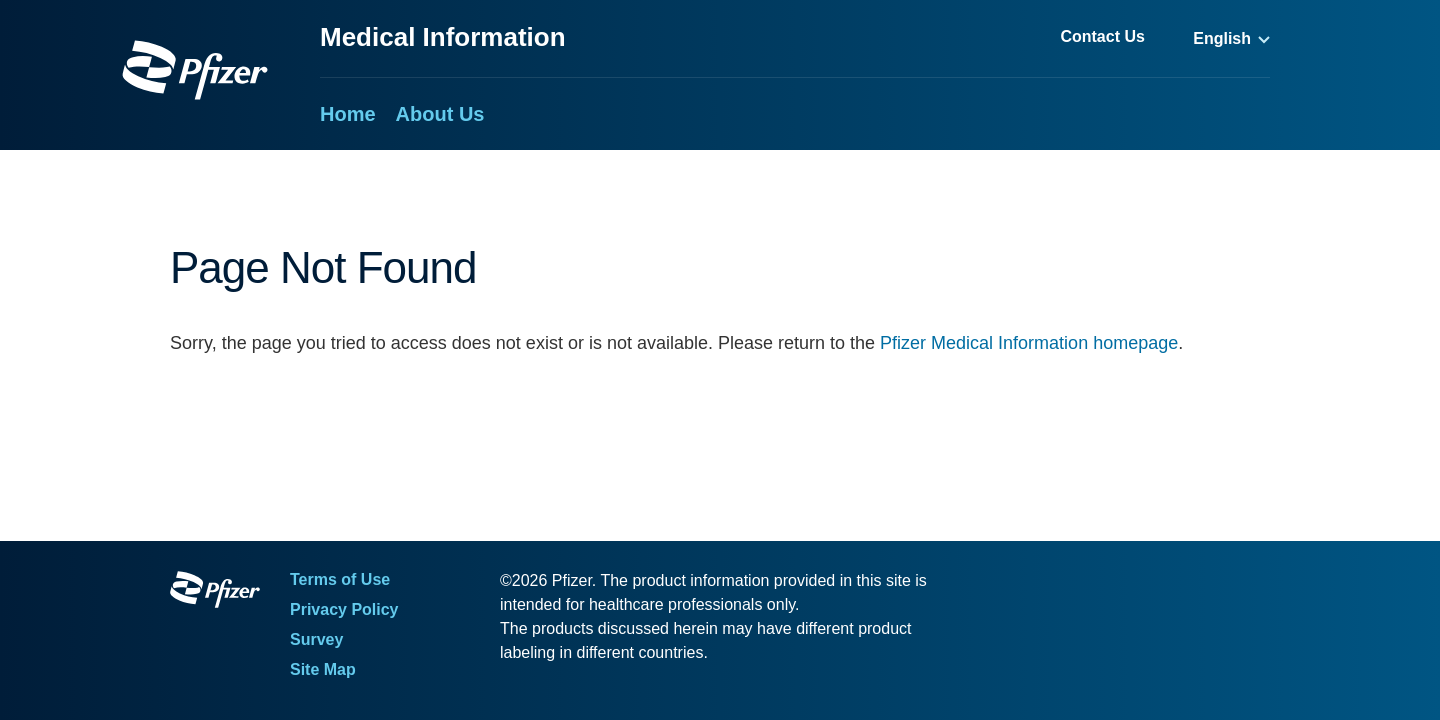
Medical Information (443, 37)
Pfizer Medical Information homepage (1029, 343)
